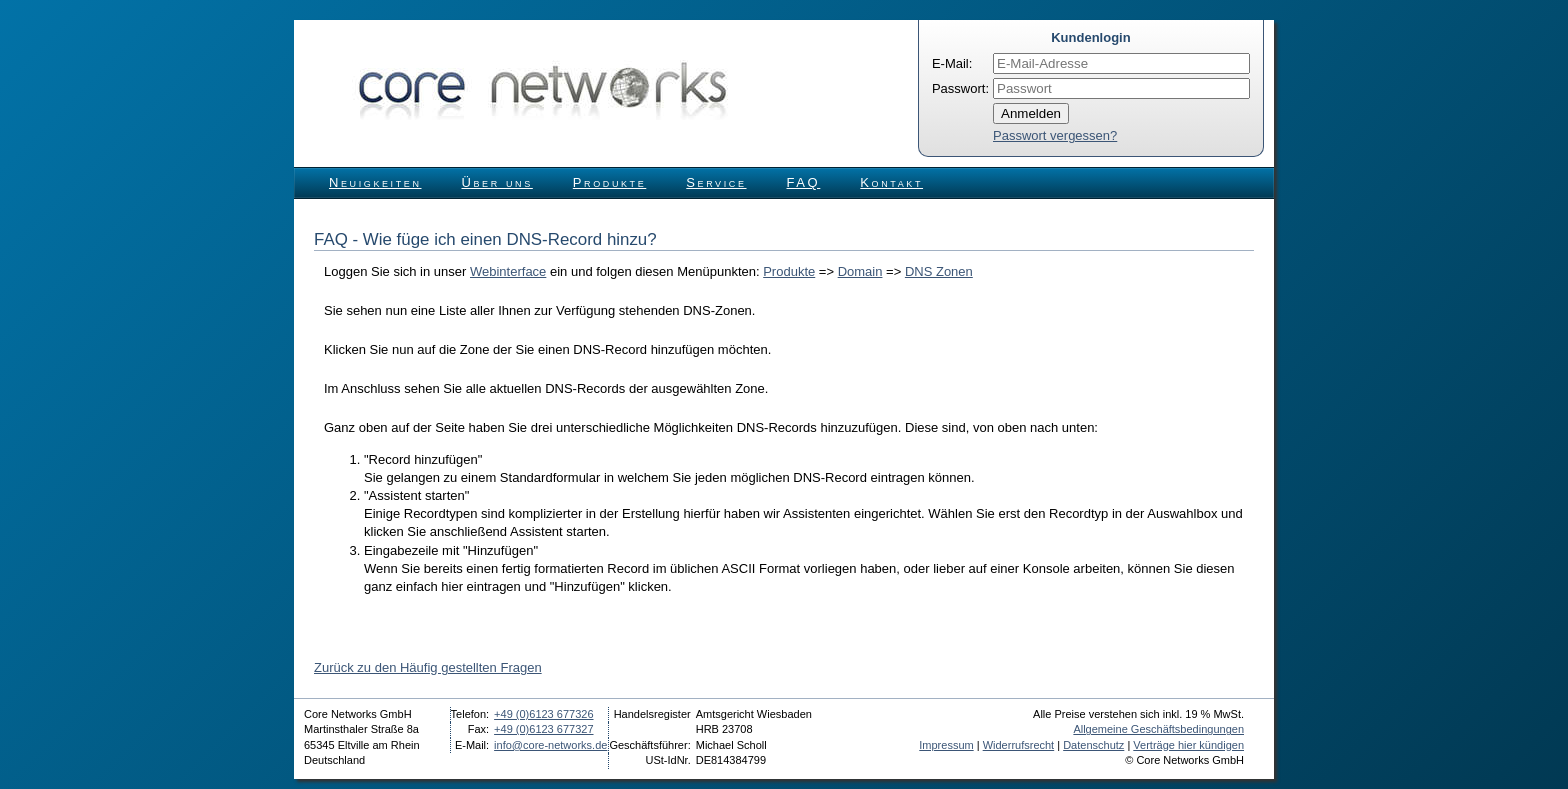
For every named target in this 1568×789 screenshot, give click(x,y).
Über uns (497, 182)
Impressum (946, 745)
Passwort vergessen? (1055, 135)
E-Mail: (952, 63)
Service (716, 182)
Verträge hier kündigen (1188, 745)
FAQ (804, 182)
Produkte (609, 182)
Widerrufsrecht (1019, 745)
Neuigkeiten (375, 182)
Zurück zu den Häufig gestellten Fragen (428, 667)
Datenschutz (1093, 745)
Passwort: (960, 88)
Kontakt (891, 182)
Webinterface (508, 271)
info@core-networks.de (550, 745)
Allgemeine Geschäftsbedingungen (1158, 729)
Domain (860, 271)
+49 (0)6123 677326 (543, 714)
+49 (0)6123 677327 (543, 729)
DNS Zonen (939, 271)
